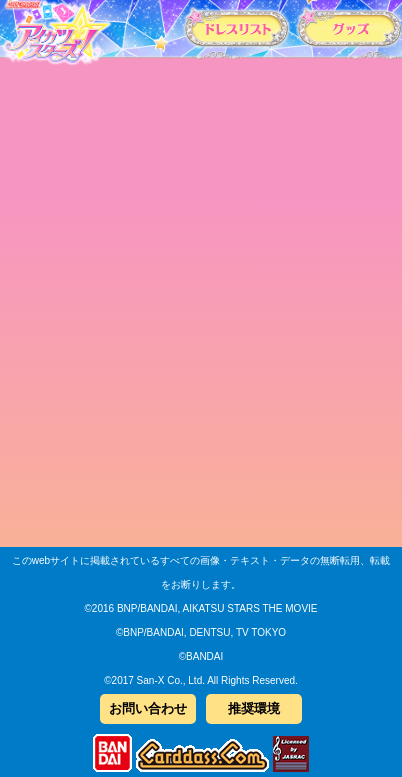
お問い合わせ (148, 708)
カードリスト (237, 27)
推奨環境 (254, 708)
